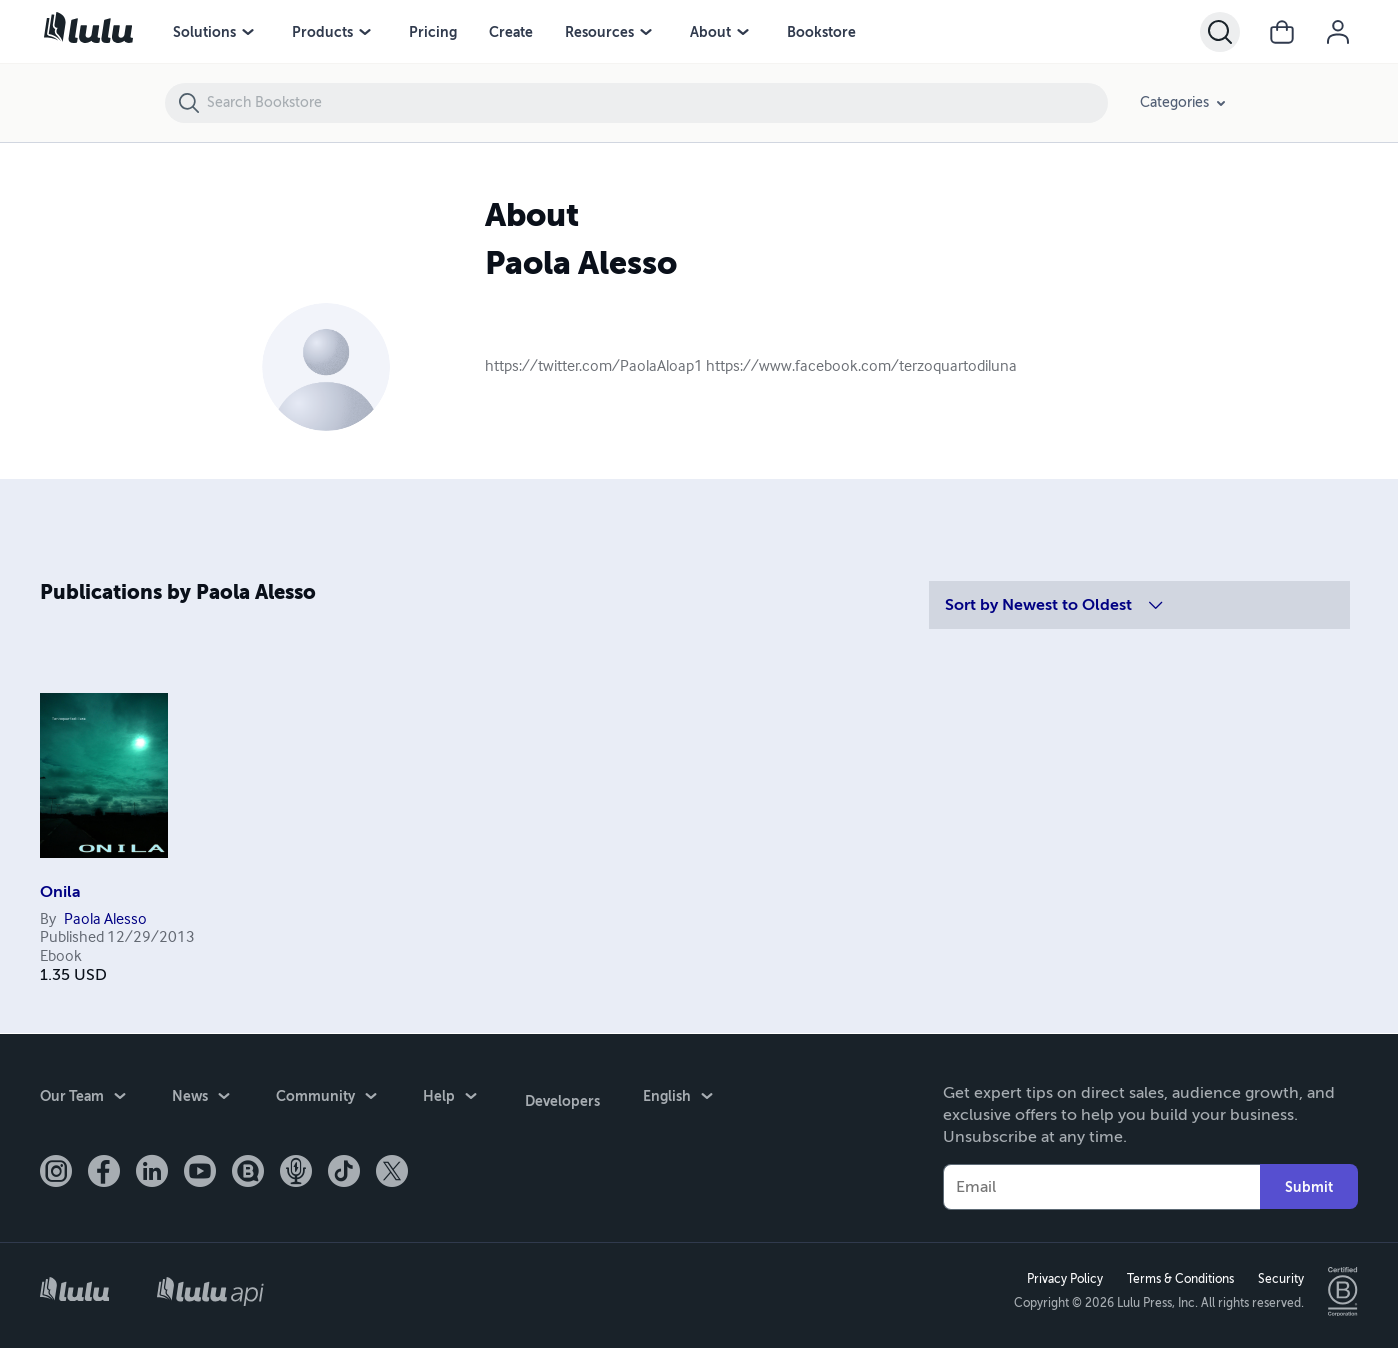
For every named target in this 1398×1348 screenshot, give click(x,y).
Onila (60, 892)
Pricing (433, 32)
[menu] (248, 32)
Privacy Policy (1063, 1279)
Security (1279, 1279)
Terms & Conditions (1178, 1279)
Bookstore (821, 32)
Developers (560, 1098)
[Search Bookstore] (656, 103)
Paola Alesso (105, 920)
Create (511, 32)
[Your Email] (1101, 1186)
